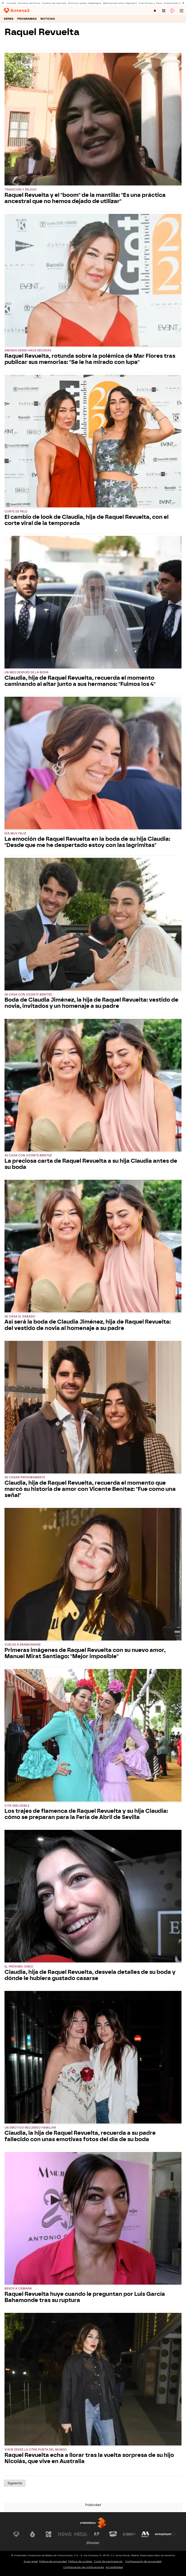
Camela (11, 3)
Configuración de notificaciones (83, 2567)
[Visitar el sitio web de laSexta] (32, 2534)
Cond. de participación (108, 2561)
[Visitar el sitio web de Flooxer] (93, 2543)
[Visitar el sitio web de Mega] (80, 2534)
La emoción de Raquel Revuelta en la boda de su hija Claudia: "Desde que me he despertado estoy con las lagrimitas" (87, 842)
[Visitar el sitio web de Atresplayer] (165, 2534)
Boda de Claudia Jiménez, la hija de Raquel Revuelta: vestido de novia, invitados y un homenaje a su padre (91, 1003)
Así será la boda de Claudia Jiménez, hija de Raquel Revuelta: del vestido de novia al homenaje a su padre (87, 1325)
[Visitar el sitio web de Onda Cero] (113, 2534)
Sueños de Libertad (54, 3)
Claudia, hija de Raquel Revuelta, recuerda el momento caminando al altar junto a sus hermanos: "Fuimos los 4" (79, 681)
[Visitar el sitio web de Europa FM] (129, 2534)
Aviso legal (31, 2561)
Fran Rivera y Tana (150, 3)
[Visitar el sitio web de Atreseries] (97, 2534)
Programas (27, 18)
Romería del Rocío (29, 3)
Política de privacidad (53, 2561)
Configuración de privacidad (143, 2561)
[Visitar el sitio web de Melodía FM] (145, 2534)
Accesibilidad (114, 2567)
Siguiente (15, 2483)
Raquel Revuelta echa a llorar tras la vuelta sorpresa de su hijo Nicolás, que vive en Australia (89, 2458)
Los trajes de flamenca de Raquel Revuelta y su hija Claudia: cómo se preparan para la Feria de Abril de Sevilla (86, 1814)
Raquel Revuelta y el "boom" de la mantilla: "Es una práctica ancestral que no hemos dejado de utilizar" (85, 198)
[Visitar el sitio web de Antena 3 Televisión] (16, 2534)
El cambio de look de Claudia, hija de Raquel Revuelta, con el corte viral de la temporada (86, 520)
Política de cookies (80, 2561)
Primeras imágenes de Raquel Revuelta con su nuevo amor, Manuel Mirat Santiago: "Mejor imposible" (85, 1653)
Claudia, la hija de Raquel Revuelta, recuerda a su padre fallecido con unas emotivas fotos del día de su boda (80, 2136)
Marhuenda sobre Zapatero (120, 3)
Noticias (47, 18)
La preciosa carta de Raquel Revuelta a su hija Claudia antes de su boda (90, 1164)
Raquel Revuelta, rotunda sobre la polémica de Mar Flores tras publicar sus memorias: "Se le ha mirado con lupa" (89, 359)
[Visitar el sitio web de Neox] (48, 2534)
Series (9, 18)
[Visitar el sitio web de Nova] (64, 2534)
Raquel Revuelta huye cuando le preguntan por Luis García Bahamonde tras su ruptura (84, 2297)
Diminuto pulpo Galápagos (84, 3)
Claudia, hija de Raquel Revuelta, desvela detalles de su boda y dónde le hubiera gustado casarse (90, 1975)
